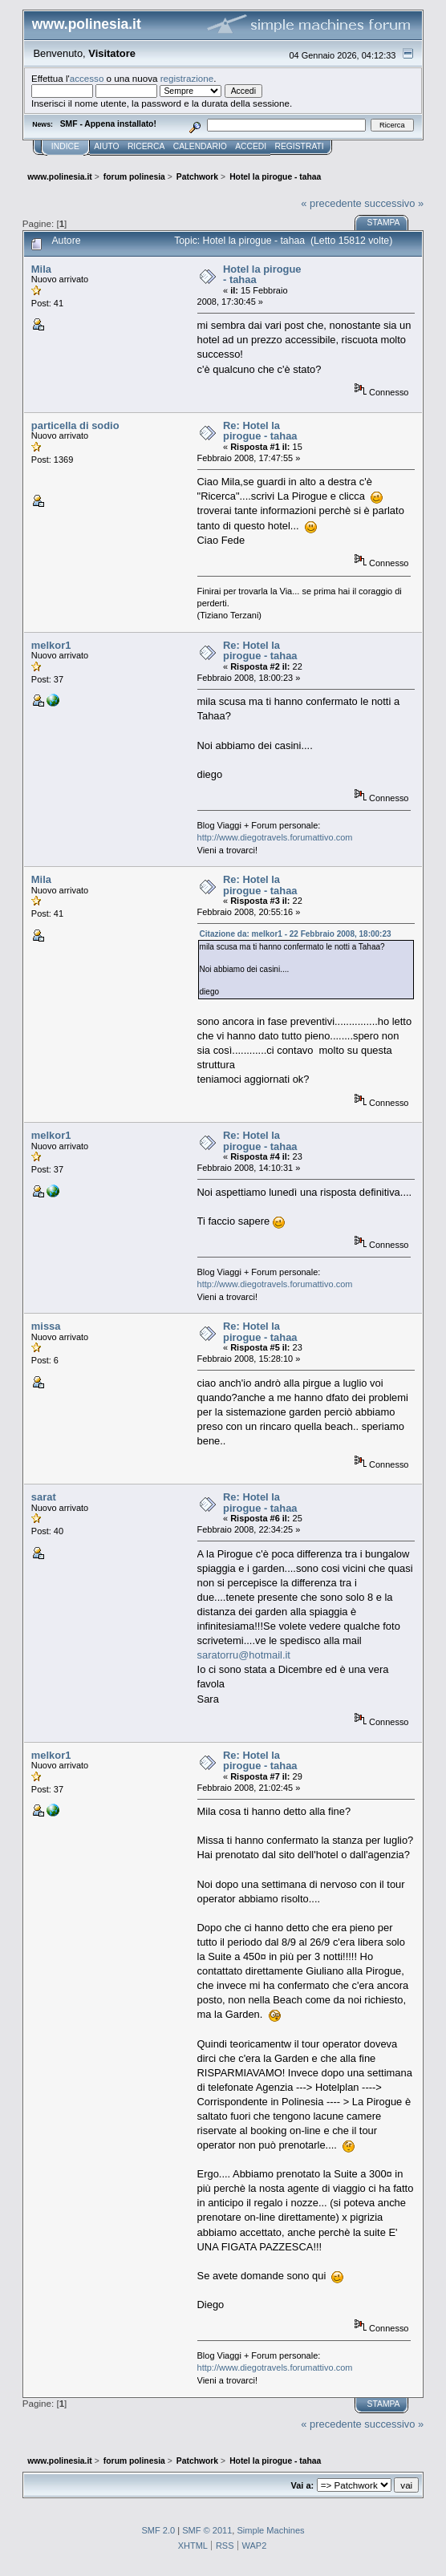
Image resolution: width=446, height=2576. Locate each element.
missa (46, 1326)
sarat (43, 1497)
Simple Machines (270, 2530)
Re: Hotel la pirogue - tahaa (260, 431)
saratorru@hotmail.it (243, 1655)
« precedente (331, 203)
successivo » (394, 203)
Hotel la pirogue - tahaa (262, 274)
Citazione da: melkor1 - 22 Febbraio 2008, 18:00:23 (295, 934)
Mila (41, 269)
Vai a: (302, 2485)
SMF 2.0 (158, 2530)
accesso (87, 78)
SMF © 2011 (207, 2530)
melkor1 (51, 645)
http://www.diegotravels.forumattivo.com (275, 837)
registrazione (186, 78)
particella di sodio (75, 425)
